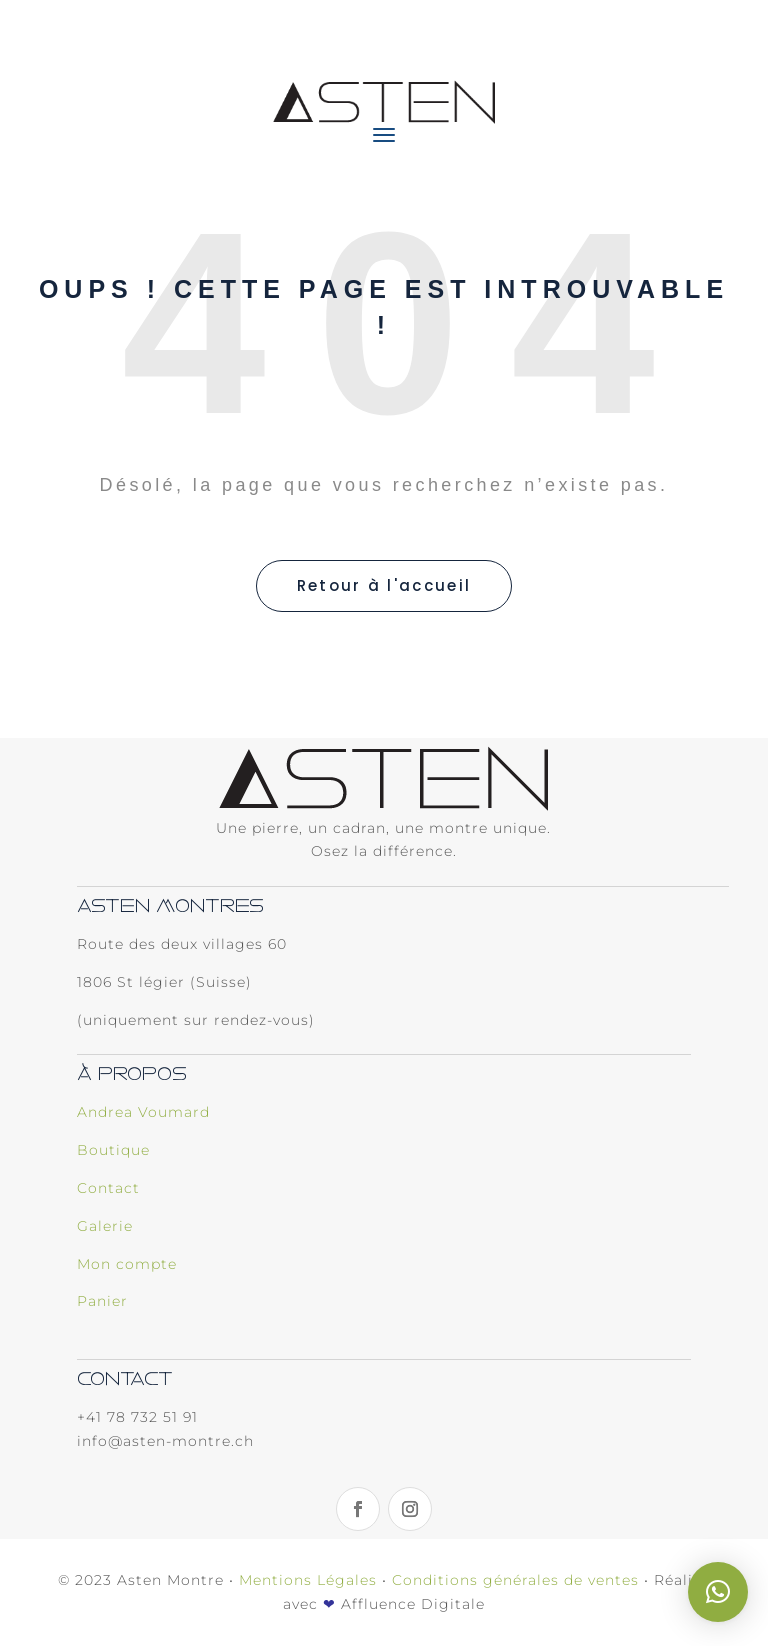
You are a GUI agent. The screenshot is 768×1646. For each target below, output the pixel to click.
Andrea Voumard (143, 1112)
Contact (108, 1188)
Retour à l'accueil (384, 585)
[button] (718, 1592)
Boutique (113, 1150)
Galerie (105, 1226)
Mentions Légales (308, 1580)
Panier (102, 1301)
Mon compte (127, 1264)
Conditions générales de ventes (515, 1580)
